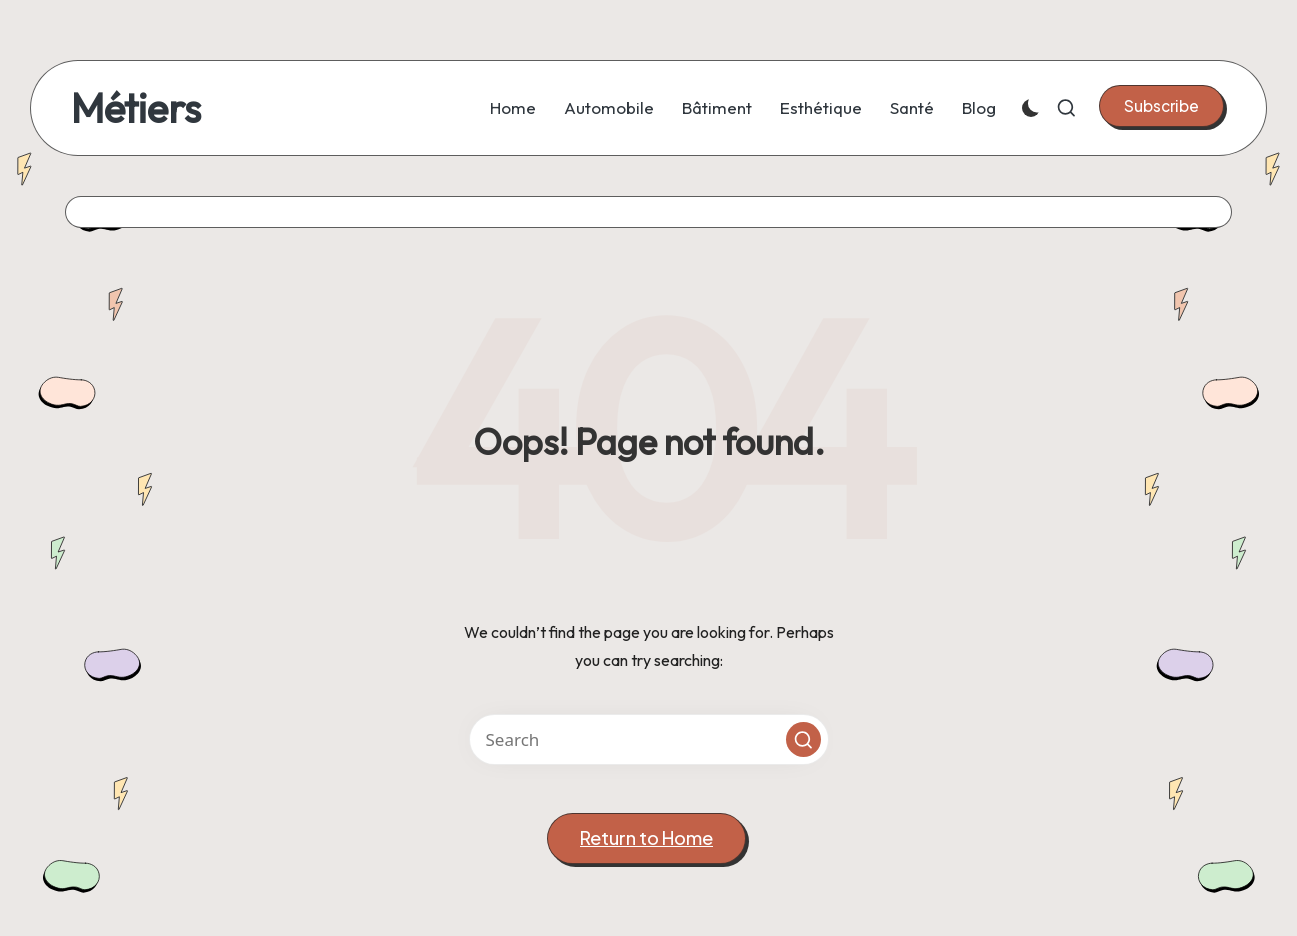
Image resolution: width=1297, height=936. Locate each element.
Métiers (136, 108)
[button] (1161, 106)
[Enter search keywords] (649, 739)
